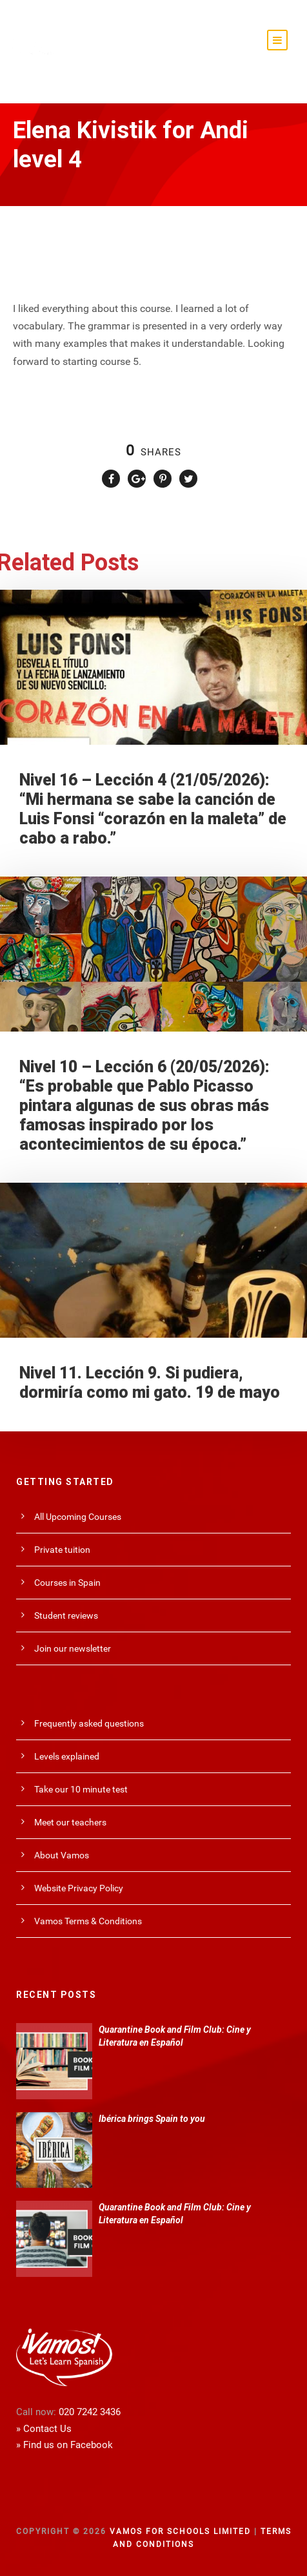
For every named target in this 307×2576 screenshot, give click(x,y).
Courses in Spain (67, 1582)
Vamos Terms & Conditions (88, 1921)
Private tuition (62, 1549)
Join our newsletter (72, 1648)
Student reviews (66, 1615)
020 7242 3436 (90, 2412)
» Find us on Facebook (64, 2445)
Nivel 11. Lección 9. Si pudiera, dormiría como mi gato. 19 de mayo (149, 1383)
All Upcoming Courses (77, 1516)
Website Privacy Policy (78, 1888)
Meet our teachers (70, 1822)
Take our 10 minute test (81, 1789)
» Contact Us (44, 2429)
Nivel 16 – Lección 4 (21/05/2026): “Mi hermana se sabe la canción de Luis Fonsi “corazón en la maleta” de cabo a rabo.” (152, 809)
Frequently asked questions (89, 1723)
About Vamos (61, 1855)
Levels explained (66, 1756)
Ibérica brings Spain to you (152, 2119)
